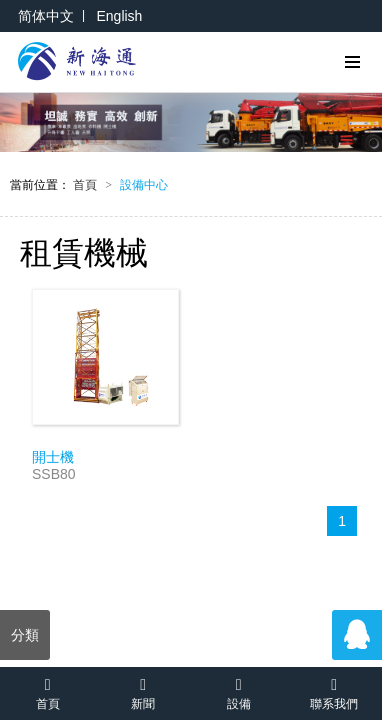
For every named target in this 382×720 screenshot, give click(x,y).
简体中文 (46, 16)
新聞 (144, 691)
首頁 (92, 185)
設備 (239, 691)
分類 (25, 635)
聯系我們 (335, 691)
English (119, 16)
